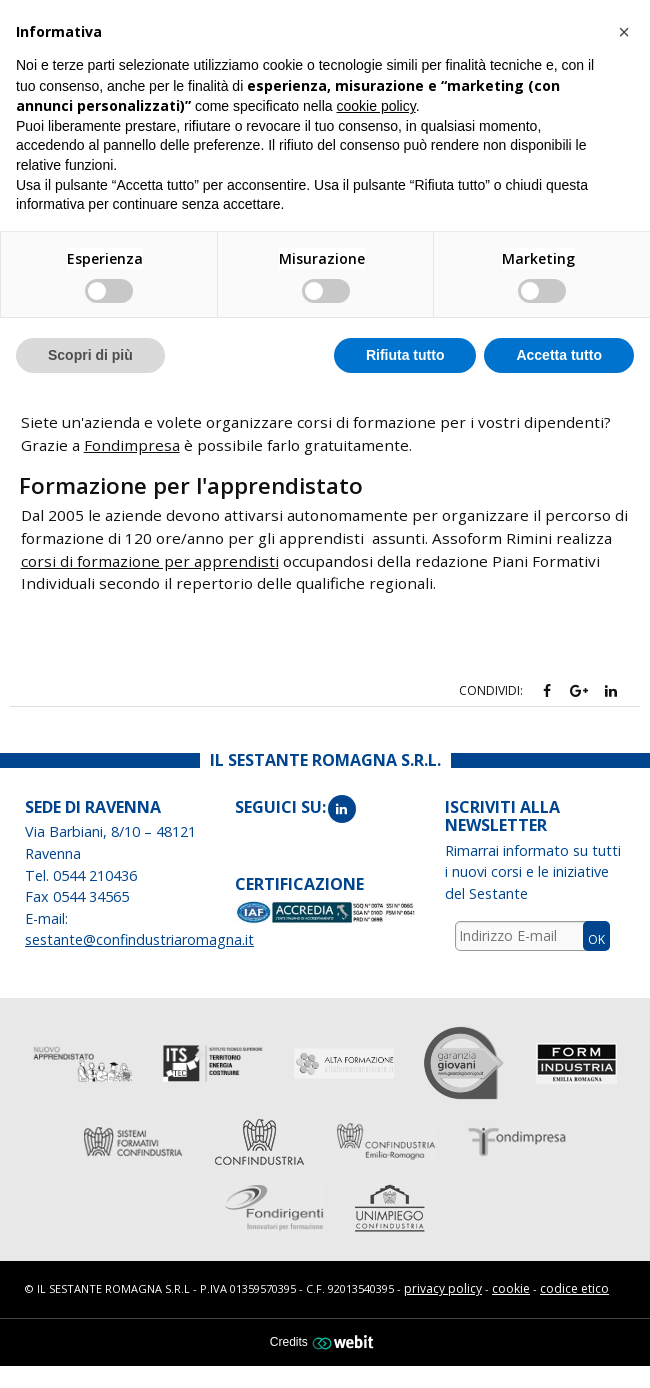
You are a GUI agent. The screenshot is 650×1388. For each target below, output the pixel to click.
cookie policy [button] (376, 106)
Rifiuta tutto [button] (405, 355)
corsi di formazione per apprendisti (150, 561)
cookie (511, 1288)
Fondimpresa (132, 445)
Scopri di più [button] (90, 355)
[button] (624, 32)
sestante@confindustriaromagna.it (139, 939)
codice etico (574, 1288)
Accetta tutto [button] (559, 355)
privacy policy (443, 1288)
